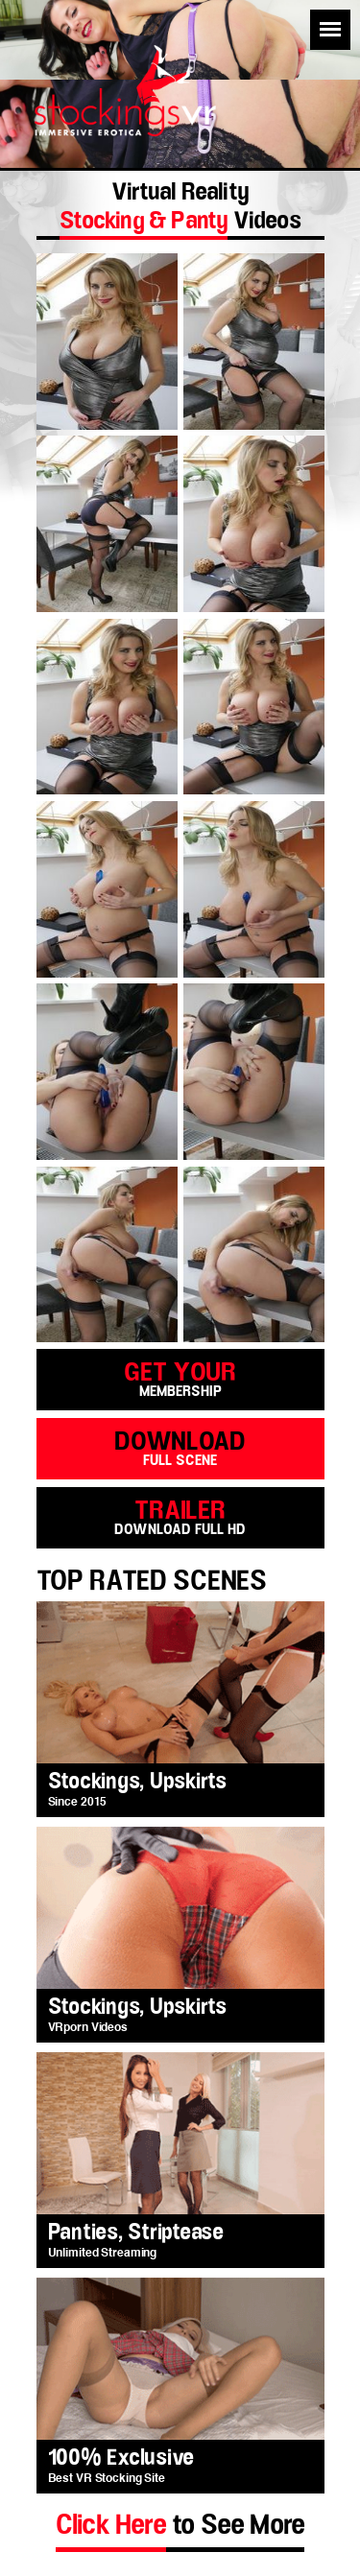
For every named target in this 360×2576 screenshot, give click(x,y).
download (180, 1447)
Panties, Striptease (136, 2233)
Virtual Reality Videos (180, 209)
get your (180, 1378)
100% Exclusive (121, 2458)
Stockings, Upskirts (137, 1782)
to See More (180, 2525)
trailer (180, 1516)
